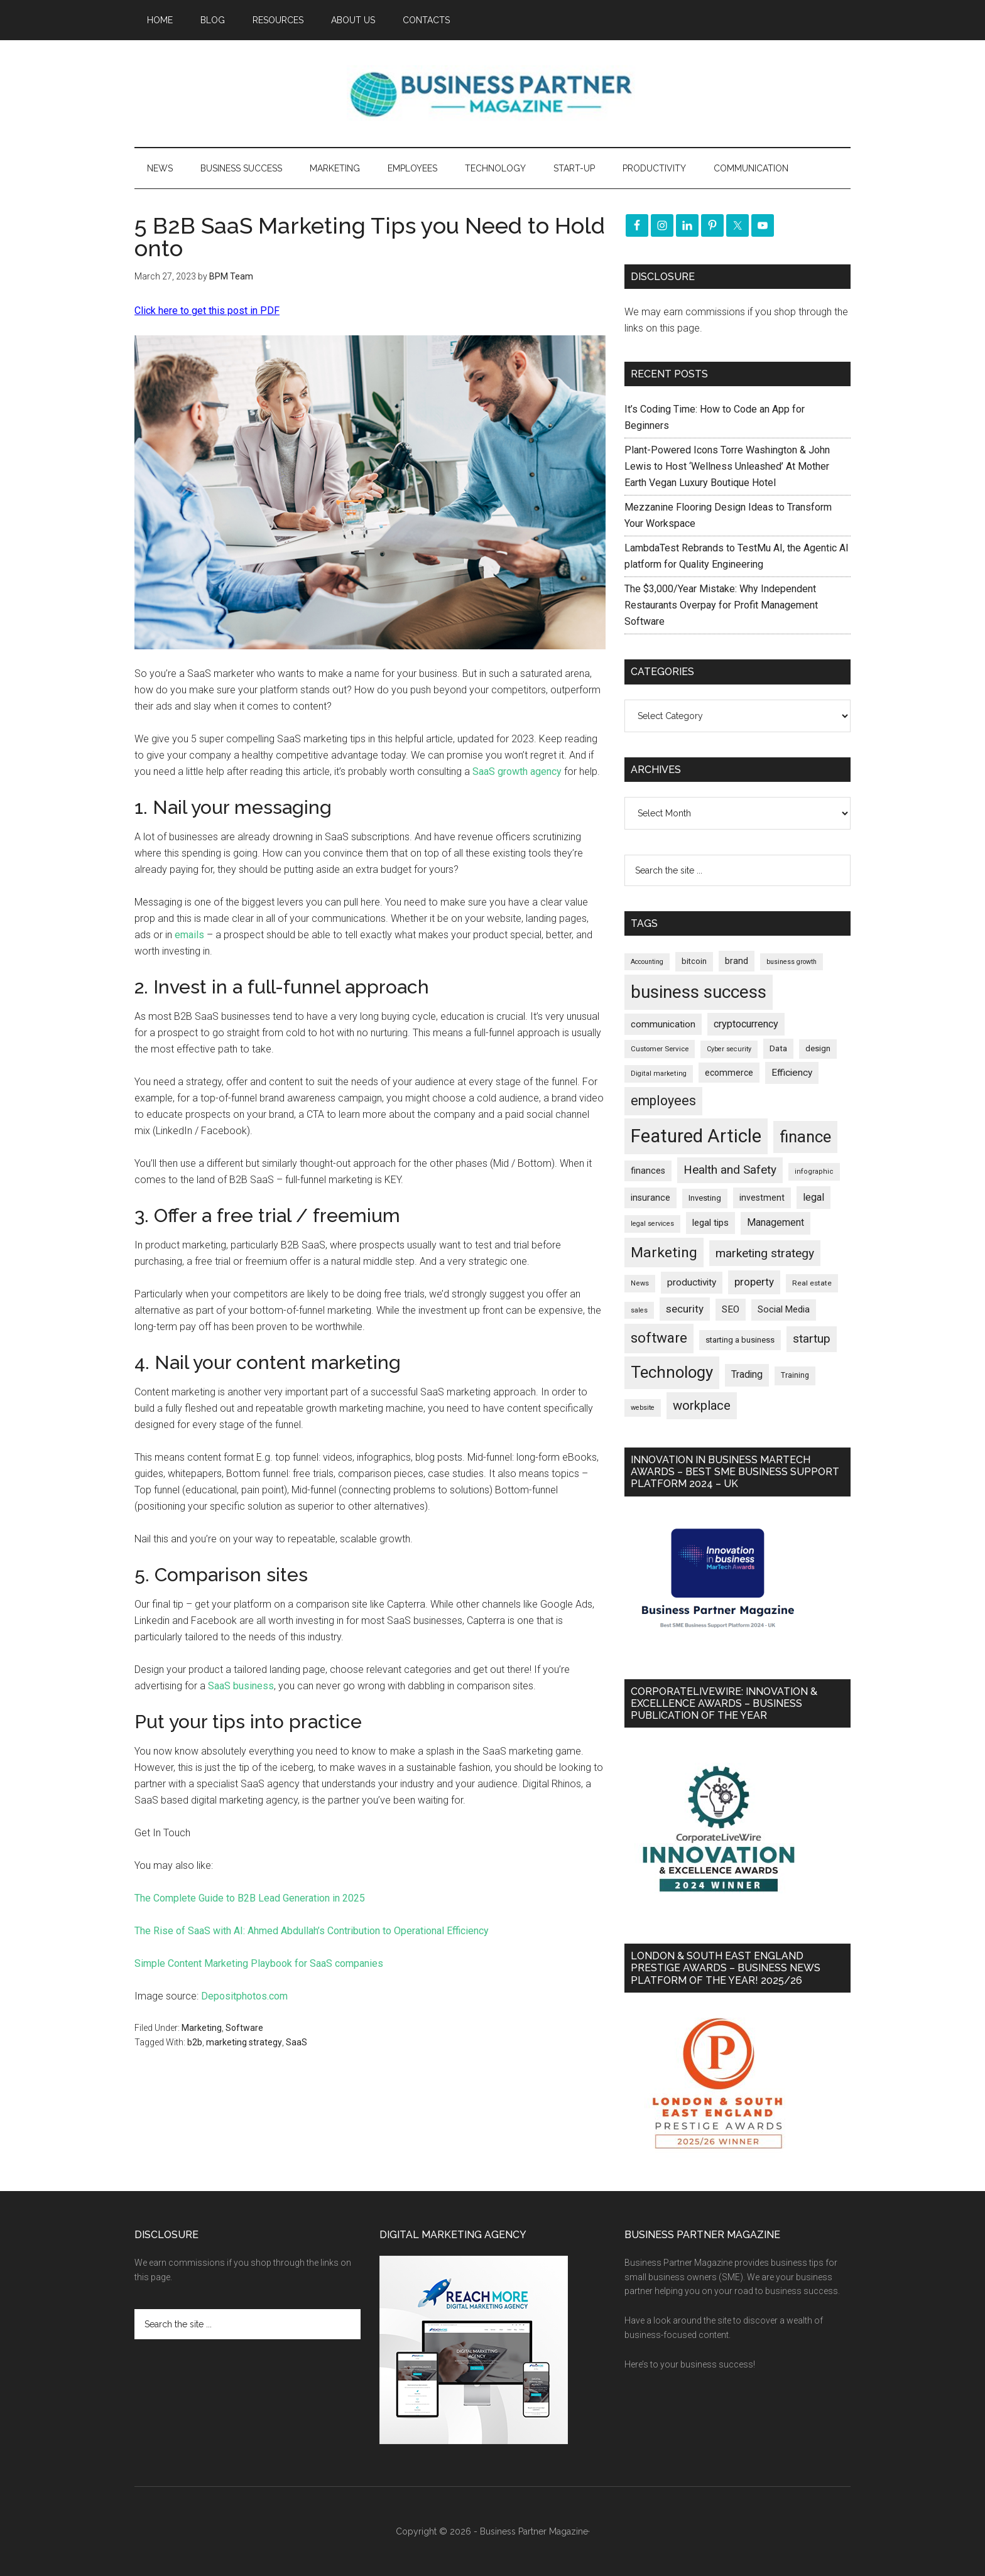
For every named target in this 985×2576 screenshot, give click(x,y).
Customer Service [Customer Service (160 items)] (659, 1048)
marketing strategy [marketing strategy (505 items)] (765, 1253)
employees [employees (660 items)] (663, 1100)
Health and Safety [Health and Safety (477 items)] (729, 1169)
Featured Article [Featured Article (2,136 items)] (696, 1136)
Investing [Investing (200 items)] (704, 1198)
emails (189, 935)
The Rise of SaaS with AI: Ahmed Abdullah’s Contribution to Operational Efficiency (311, 1931)
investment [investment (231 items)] (762, 1198)
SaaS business (241, 1686)
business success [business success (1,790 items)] (698, 992)
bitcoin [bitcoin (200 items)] (694, 961)
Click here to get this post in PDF (207, 311)
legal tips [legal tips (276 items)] (710, 1222)
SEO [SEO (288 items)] (730, 1309)
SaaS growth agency (517, 771)
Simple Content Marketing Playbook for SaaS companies (258, 1963)
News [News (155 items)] (640, 1283)
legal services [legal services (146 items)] (652, 1224)
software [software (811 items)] (659, 1337)
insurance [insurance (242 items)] (650, 1198)
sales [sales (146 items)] (639, 1310)
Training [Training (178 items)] (795, 1375)
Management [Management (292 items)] (775, 1222)
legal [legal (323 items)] (813, 1197)
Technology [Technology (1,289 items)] (672, 1372)
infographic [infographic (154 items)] (814, 1171)
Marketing (202, 2028)
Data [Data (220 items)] (778, 1048)
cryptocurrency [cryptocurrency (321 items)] (746, 1024)
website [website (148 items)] (643, 1408)
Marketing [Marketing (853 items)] (664, 1252)
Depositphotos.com (244, 1996)
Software (244, 2028)
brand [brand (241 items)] (736, 961)
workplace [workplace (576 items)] (702, 1405)
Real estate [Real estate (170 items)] (812, 1283)
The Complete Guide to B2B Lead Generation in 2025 (249, 1898)
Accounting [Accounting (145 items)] (647, 962)
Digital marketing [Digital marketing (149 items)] (659, 1073)
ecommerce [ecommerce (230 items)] (729, 1073)
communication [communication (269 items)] (663, 1024)
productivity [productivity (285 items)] (691, 1282)
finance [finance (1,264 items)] (805, 1136)
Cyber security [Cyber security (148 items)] (729, 1049)
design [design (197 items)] (817, 1048)
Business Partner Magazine (492, 93)
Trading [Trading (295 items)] (747, 1374)
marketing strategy (244, 2042)
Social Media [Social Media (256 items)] (784, 1309)
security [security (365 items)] (685, 1308)
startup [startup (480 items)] (811, 1338)
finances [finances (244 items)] (648, 1171)
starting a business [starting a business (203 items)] (740, 1340)
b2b (194, 2042)
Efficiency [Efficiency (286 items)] (791, 1072)
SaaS (296, 2042)
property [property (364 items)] (754, 1281)
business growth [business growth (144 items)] (791, 962)
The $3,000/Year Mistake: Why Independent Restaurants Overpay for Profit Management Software (721, 605)
